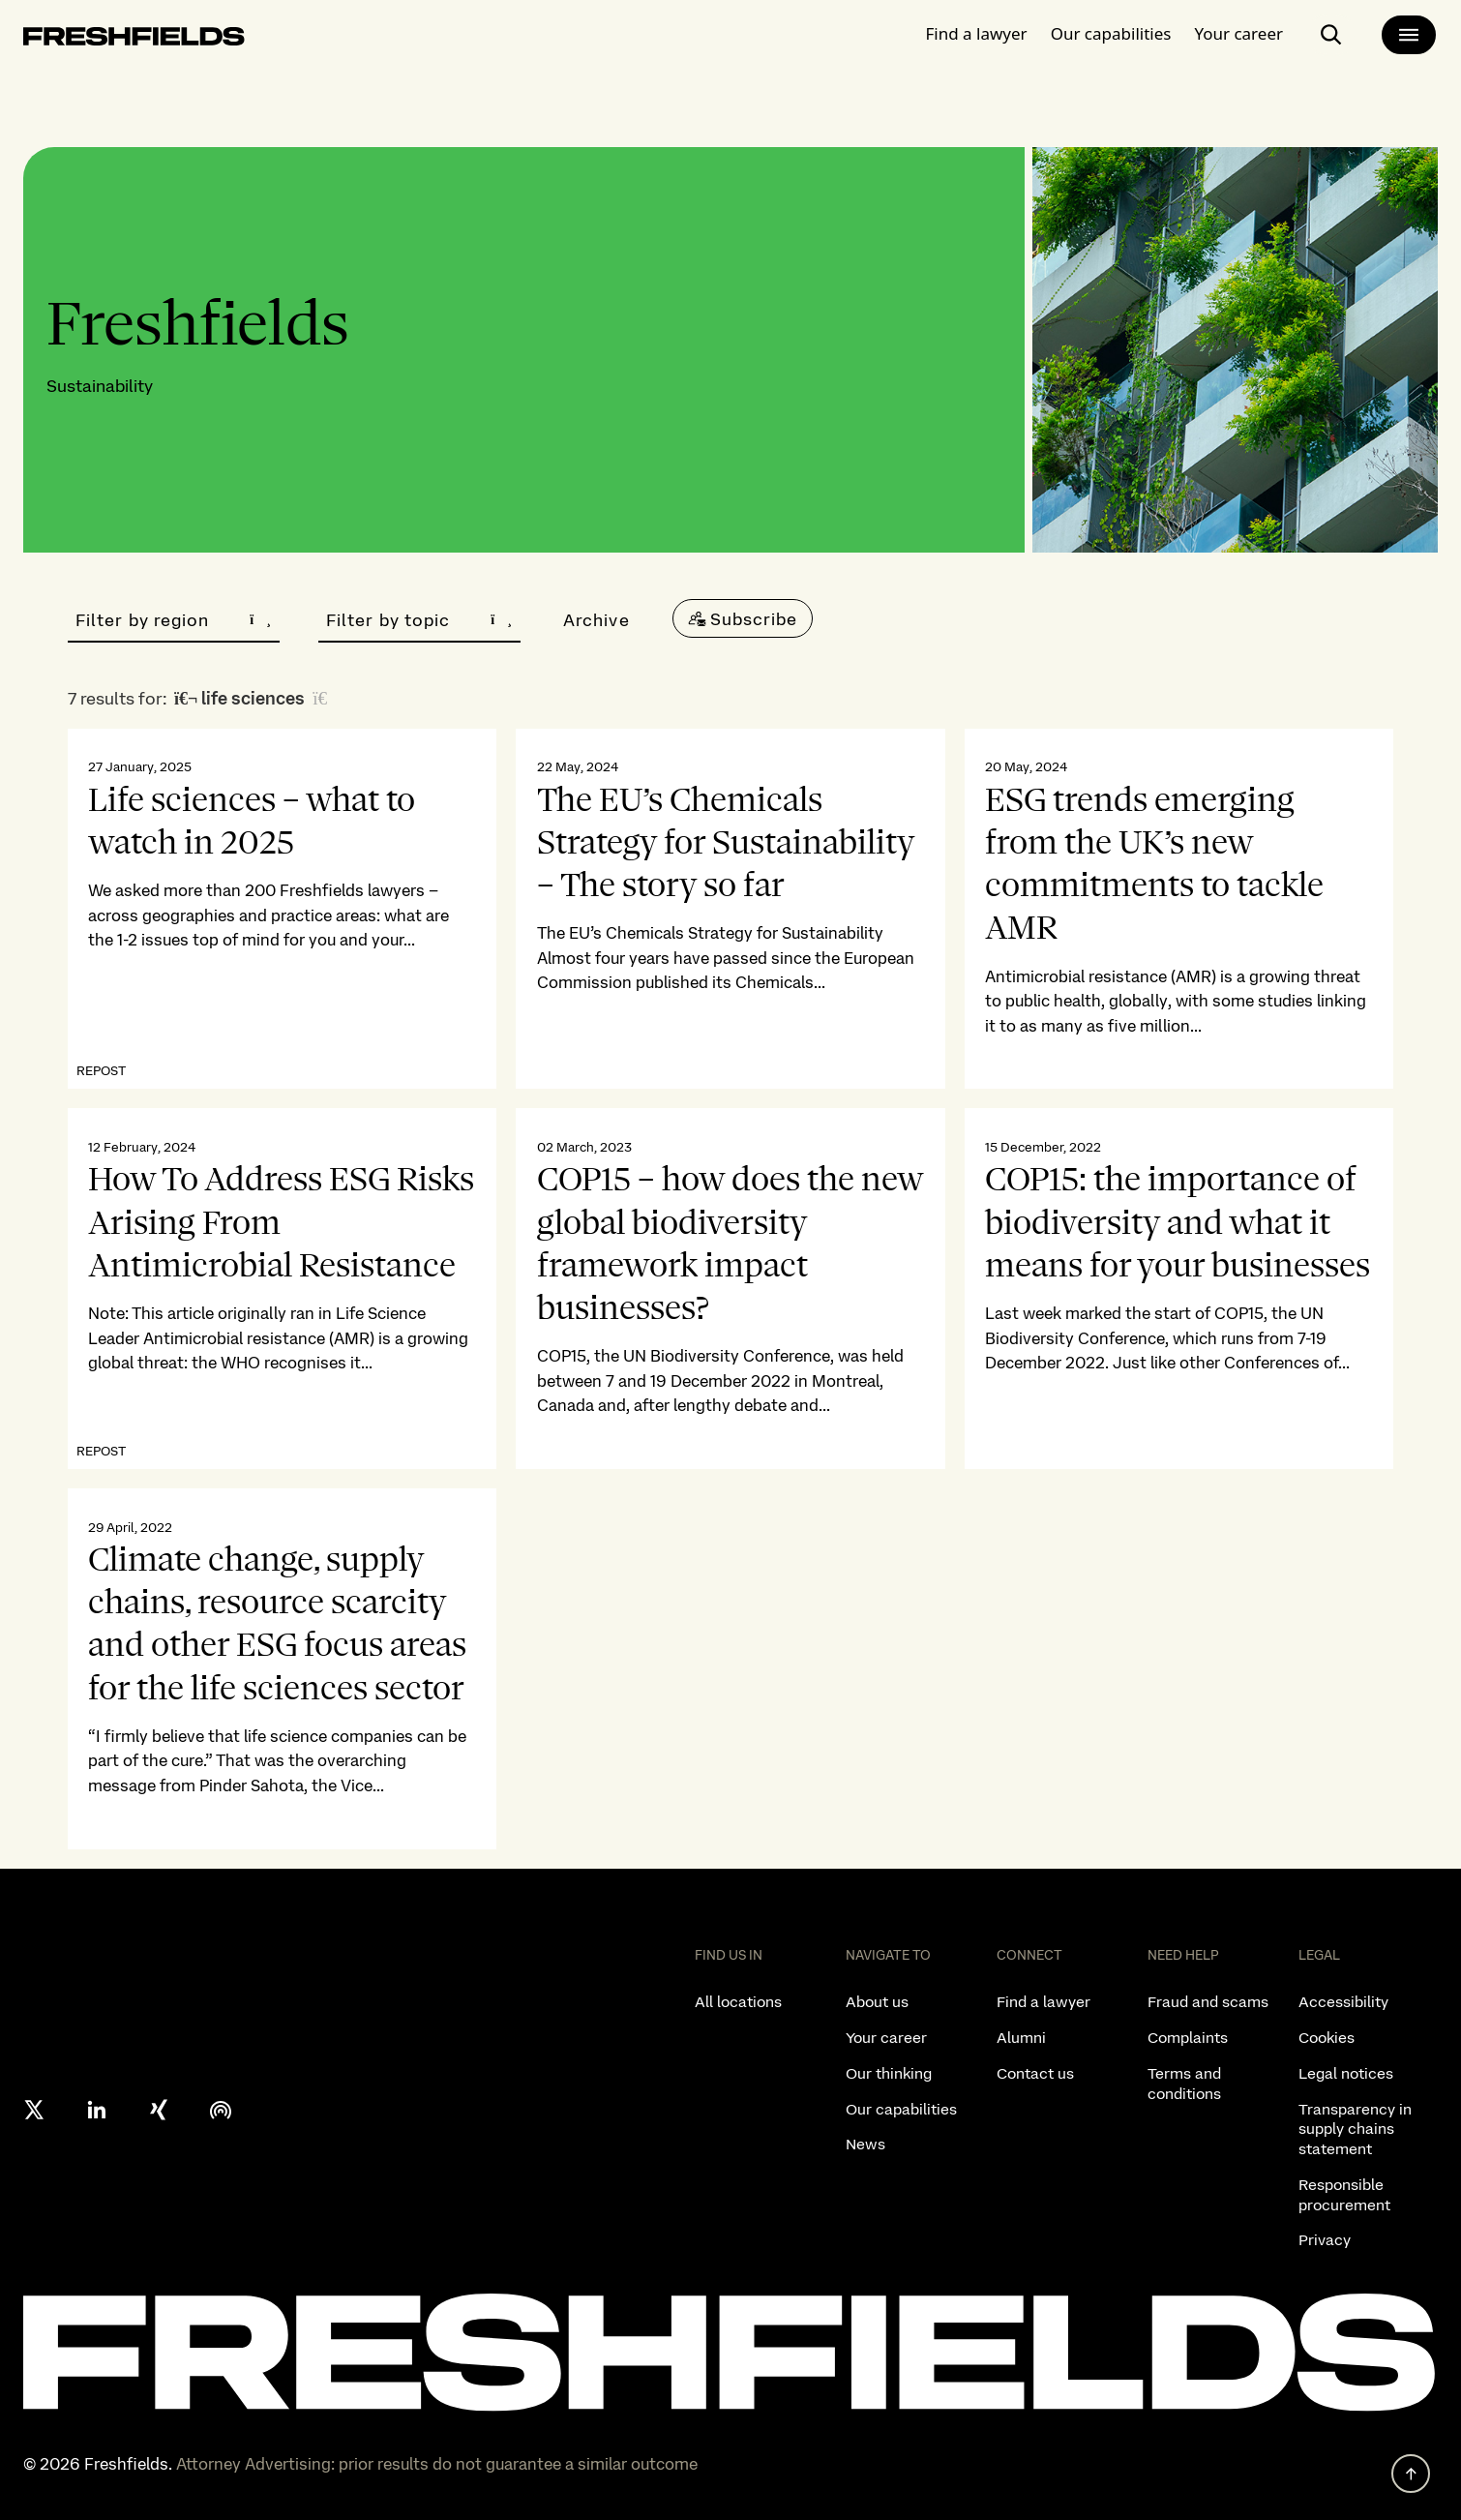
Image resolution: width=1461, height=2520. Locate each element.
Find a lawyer (977, 33)
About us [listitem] (877, 2002)
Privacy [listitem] (1324, 2240)
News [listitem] (865, 2144)
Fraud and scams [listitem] (1208, 2002)
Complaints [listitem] (1188, 2037)
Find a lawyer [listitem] (1043, 2002)
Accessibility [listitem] (1343, 2002)
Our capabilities (1111, 33)
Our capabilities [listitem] (901, 2109)
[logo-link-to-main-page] (134, 40)
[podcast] (220, 2109)
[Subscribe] (743, 618)
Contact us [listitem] (1035, 2073)
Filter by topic (419, 620)
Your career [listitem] (886, 2037)
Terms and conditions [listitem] (1184, 2083)
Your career (1238, 33)
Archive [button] (596, 620)
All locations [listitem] (738, 2002)
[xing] (158, 2109)
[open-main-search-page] (1331, 35)
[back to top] (1410, 2473)
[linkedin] (96, 2109)
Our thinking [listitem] (889, 2073)
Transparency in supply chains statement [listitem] (1355, 2129)
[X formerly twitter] (34, 2109)
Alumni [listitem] (1021, 2037)
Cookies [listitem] (1326, 2037)
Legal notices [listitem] (1345, 2073)
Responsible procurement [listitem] (1344, 2194)
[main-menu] (1409, 35)
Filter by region (173, 620)
